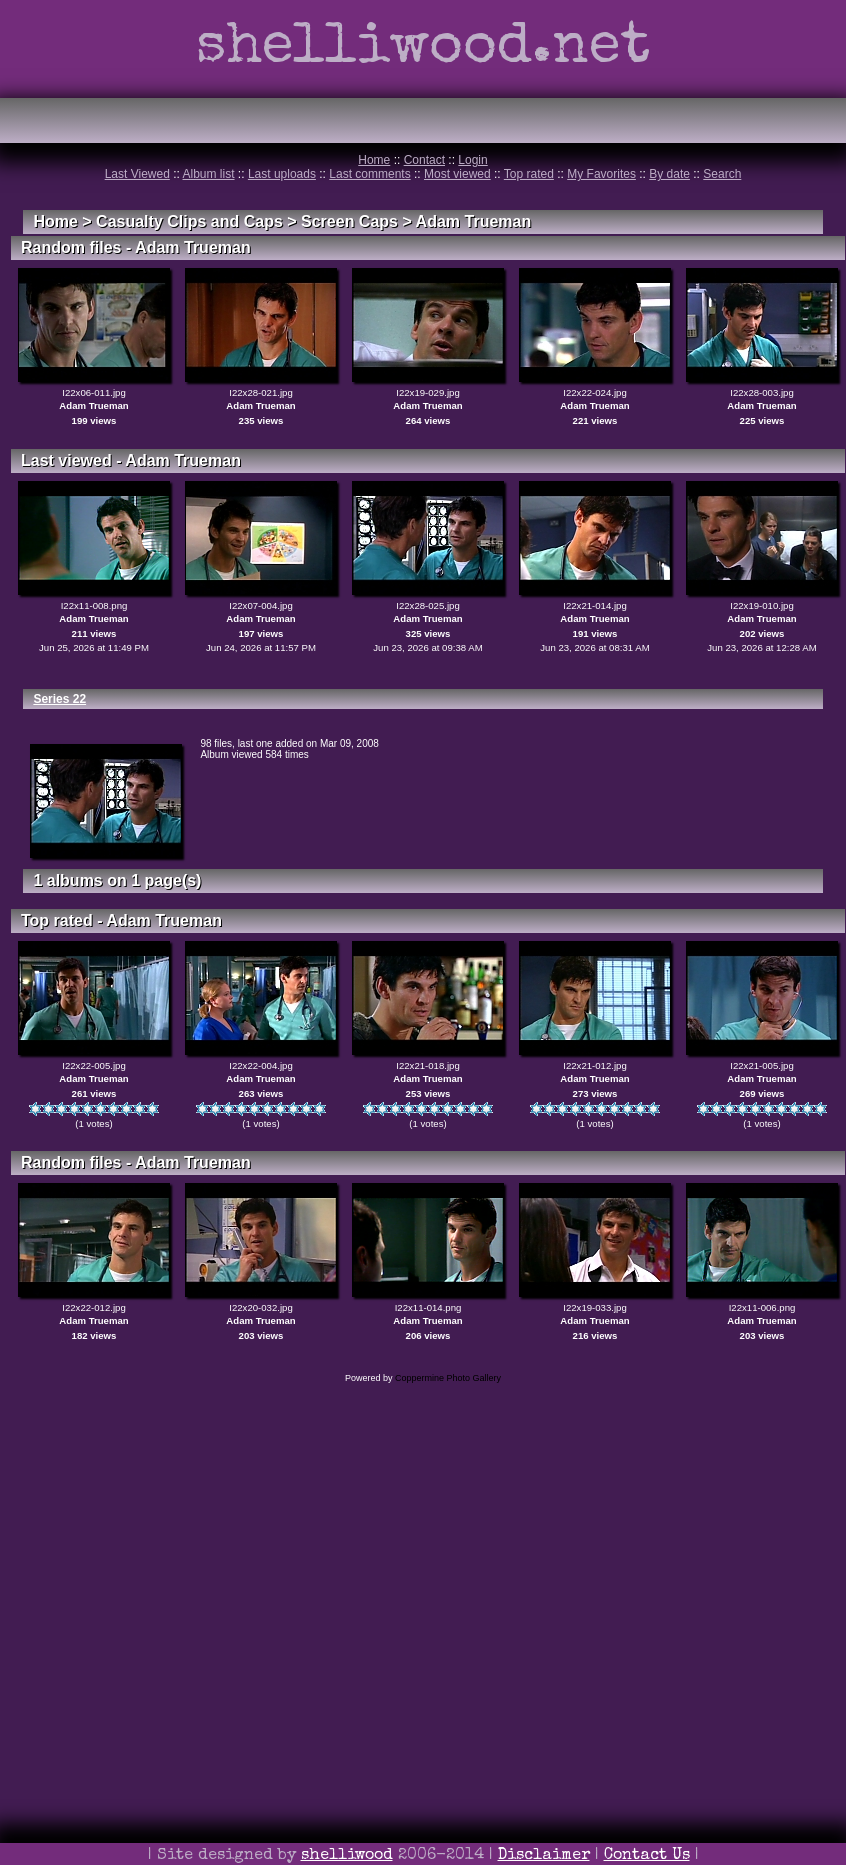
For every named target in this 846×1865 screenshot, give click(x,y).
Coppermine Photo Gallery (448, 1378)
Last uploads (282, 174)
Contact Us (647, 1856)
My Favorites (601, 174)
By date (669, 174)
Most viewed (457, 174)
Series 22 (59, 699)
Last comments (369, 174)
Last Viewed (137, 174)
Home (374, 160)
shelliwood (347, 1856)
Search (722, 174)
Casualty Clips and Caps (189, 221)
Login (472, 160)
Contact (424, 160)
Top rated (529, 174)
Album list (209, 174)
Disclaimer (544, 1856)
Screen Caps (349, 221)
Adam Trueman (474, 221)
